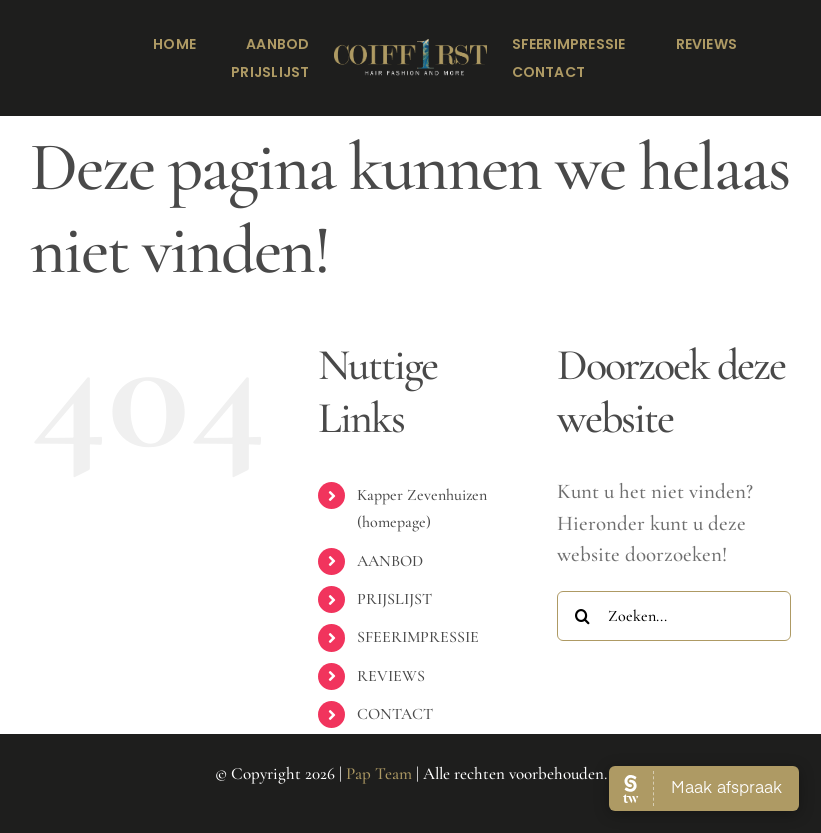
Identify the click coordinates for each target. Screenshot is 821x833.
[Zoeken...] (674, 616)
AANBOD (390, 561)
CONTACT (395, 714)
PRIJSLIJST (394, 599)
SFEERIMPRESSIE (418, 637)
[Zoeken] (582, 616)
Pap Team (379, 773)
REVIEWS (391, 676)
